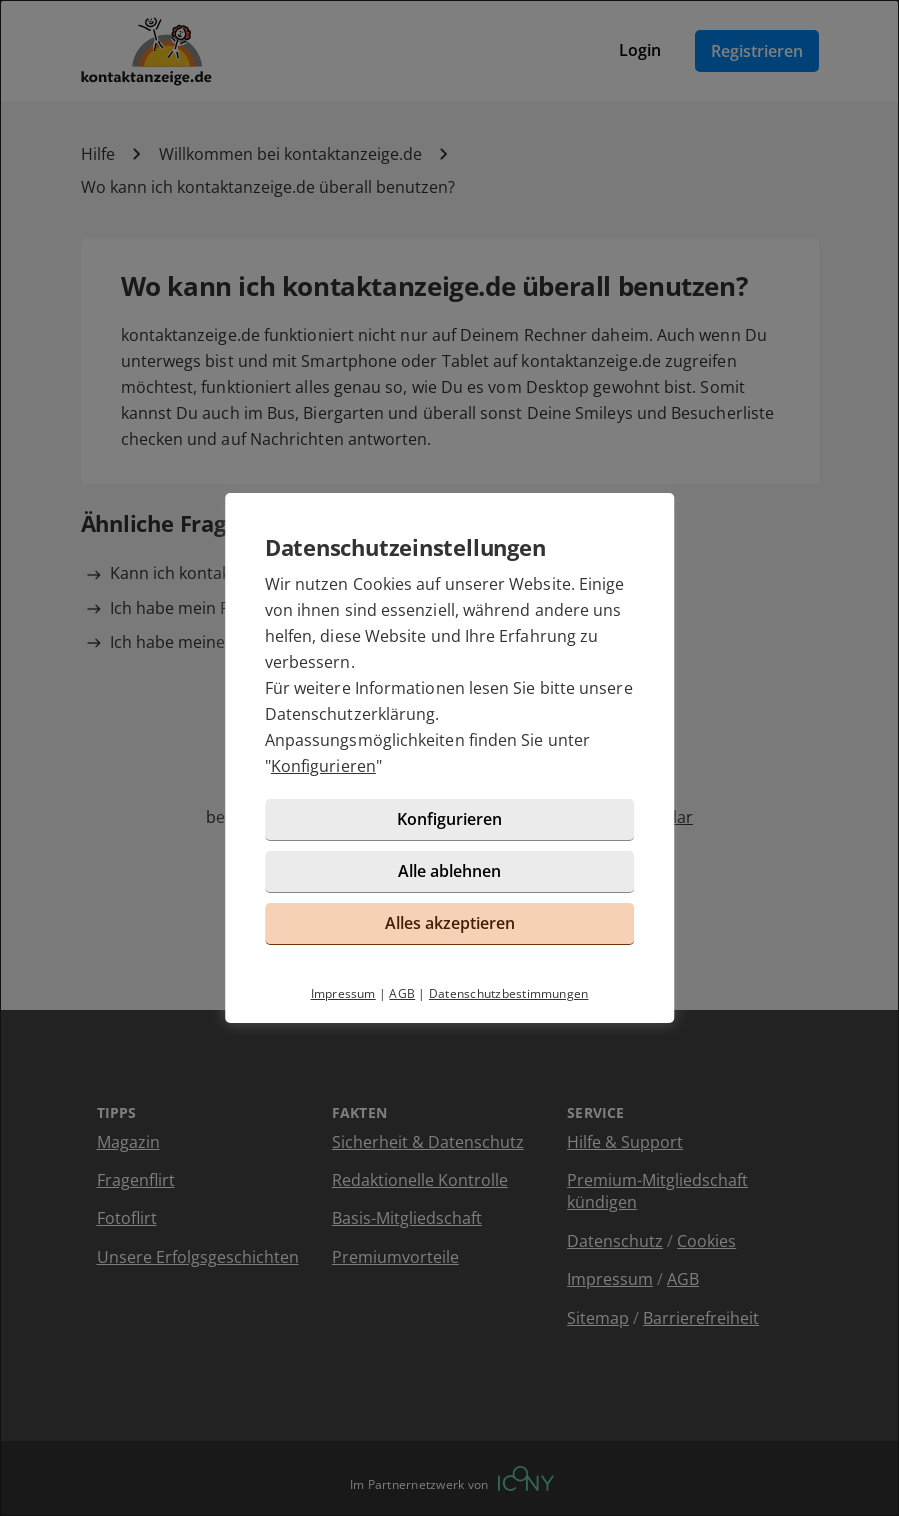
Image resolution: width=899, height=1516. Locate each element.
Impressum (343, 993)
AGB (402, 993)
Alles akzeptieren (450, 923)
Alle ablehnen (449, 871)
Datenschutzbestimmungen (509, 993)
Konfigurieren (323, 766)
